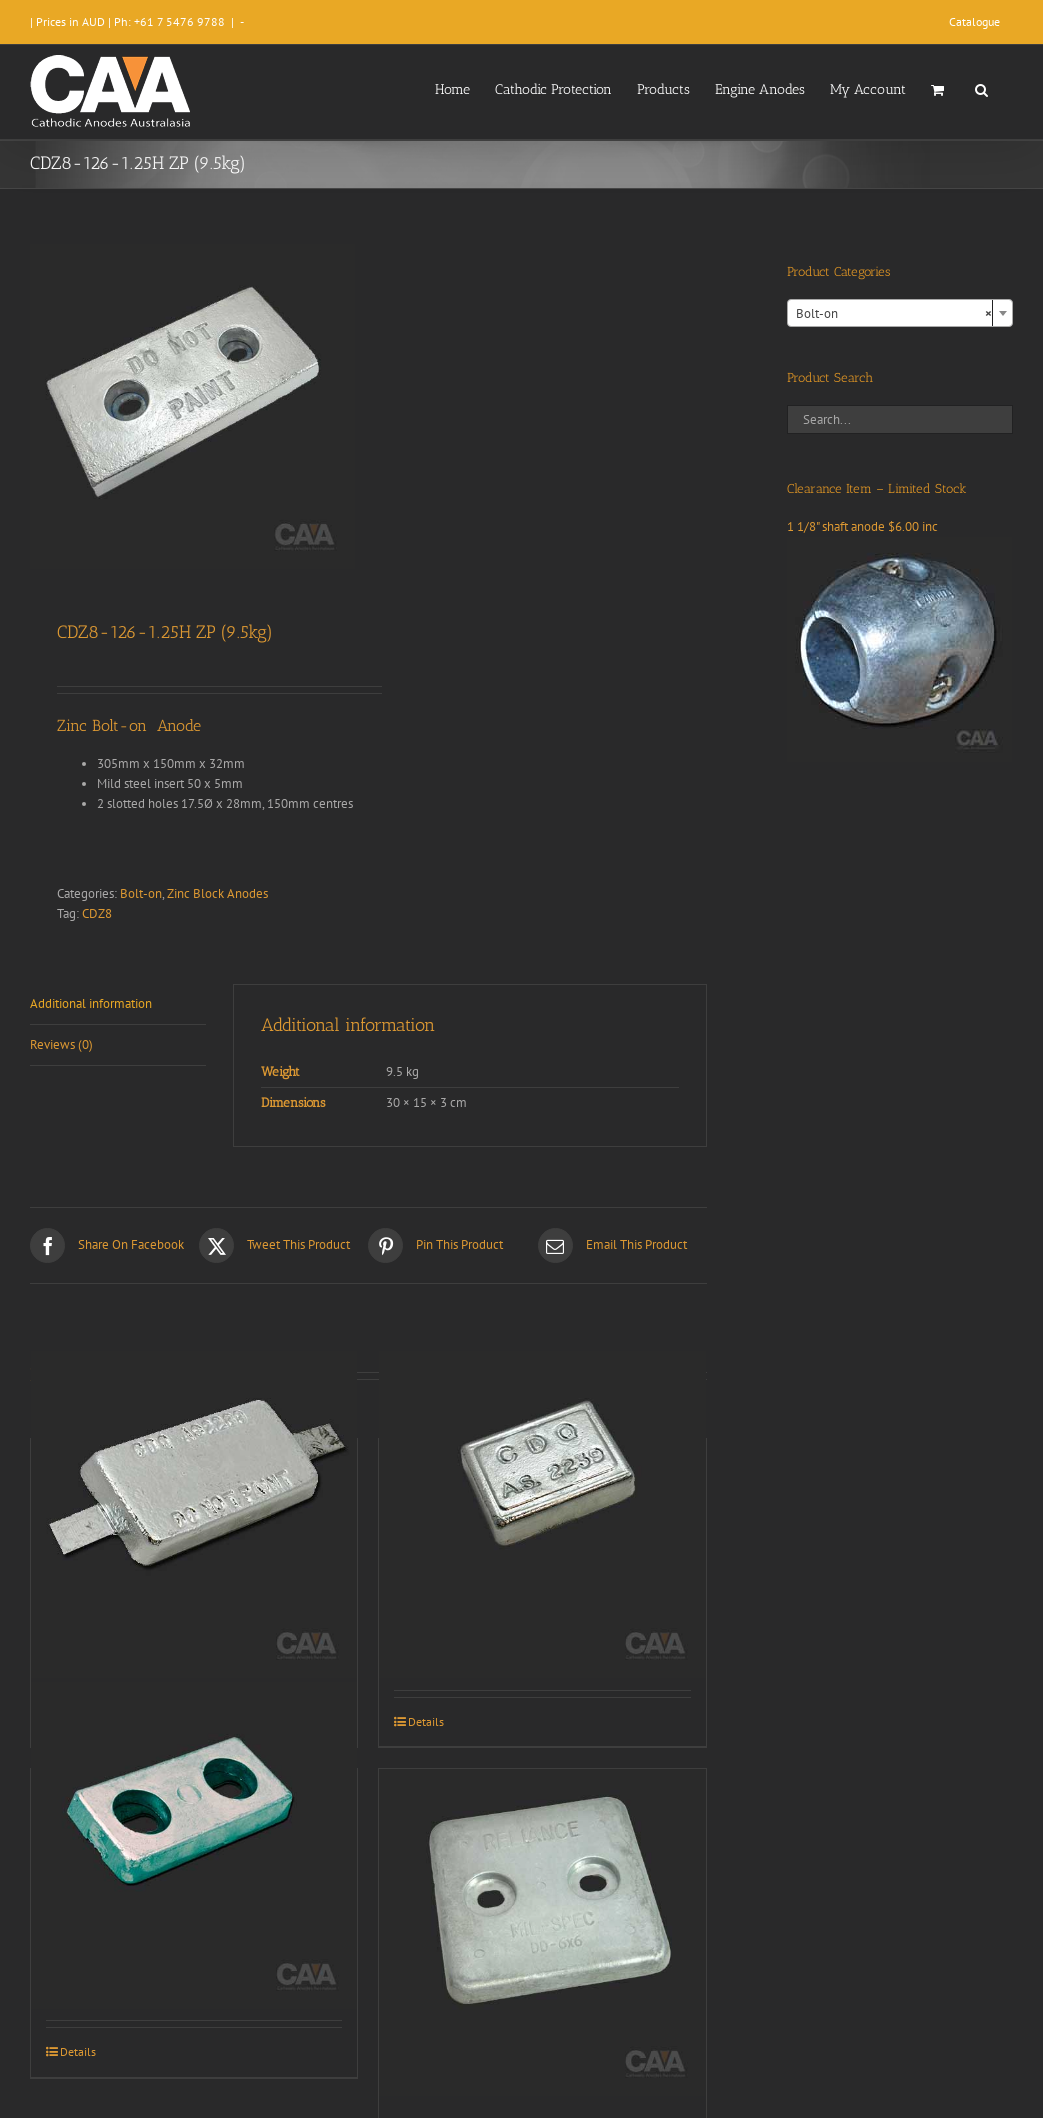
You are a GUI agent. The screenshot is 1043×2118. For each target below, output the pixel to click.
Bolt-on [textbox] (894, 314)
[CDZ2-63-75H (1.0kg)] (194, 1845)
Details (426, 1721)
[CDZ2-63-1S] (194, 1515)
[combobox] (900, 313)
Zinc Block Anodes (217, 893)
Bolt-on (141, 893)
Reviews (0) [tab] (61, 1044)
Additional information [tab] (91, 1003)
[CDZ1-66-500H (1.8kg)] (542, 1932)
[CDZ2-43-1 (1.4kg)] (542, 1515)
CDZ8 (97, 913)
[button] (981, 88)
